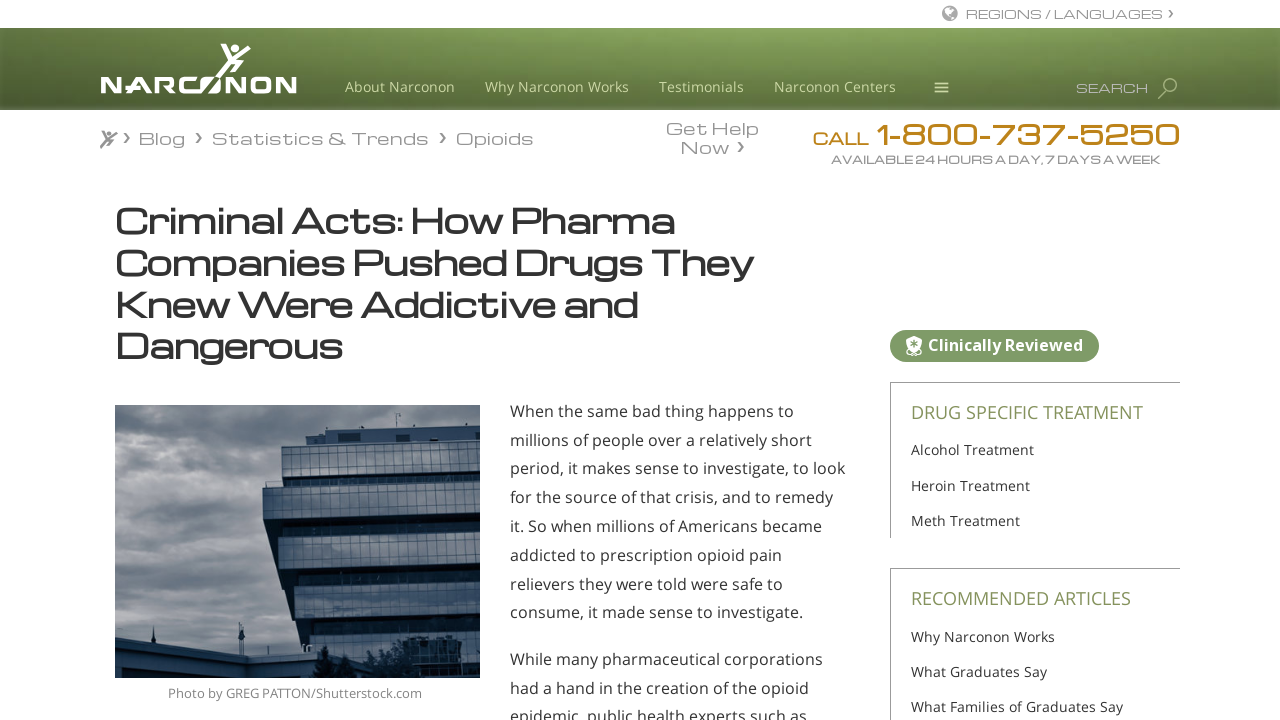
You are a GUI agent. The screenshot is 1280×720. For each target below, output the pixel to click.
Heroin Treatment (970, 485)
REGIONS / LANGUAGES (1064, 13)
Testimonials (701, 86)
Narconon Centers (835, 86)
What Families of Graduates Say (1017, 706)
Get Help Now (712, 136)
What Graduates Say (979, 671)
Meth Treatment (965, 520)
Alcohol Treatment (972, 449)
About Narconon (400, 86)
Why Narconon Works (557, 86)
